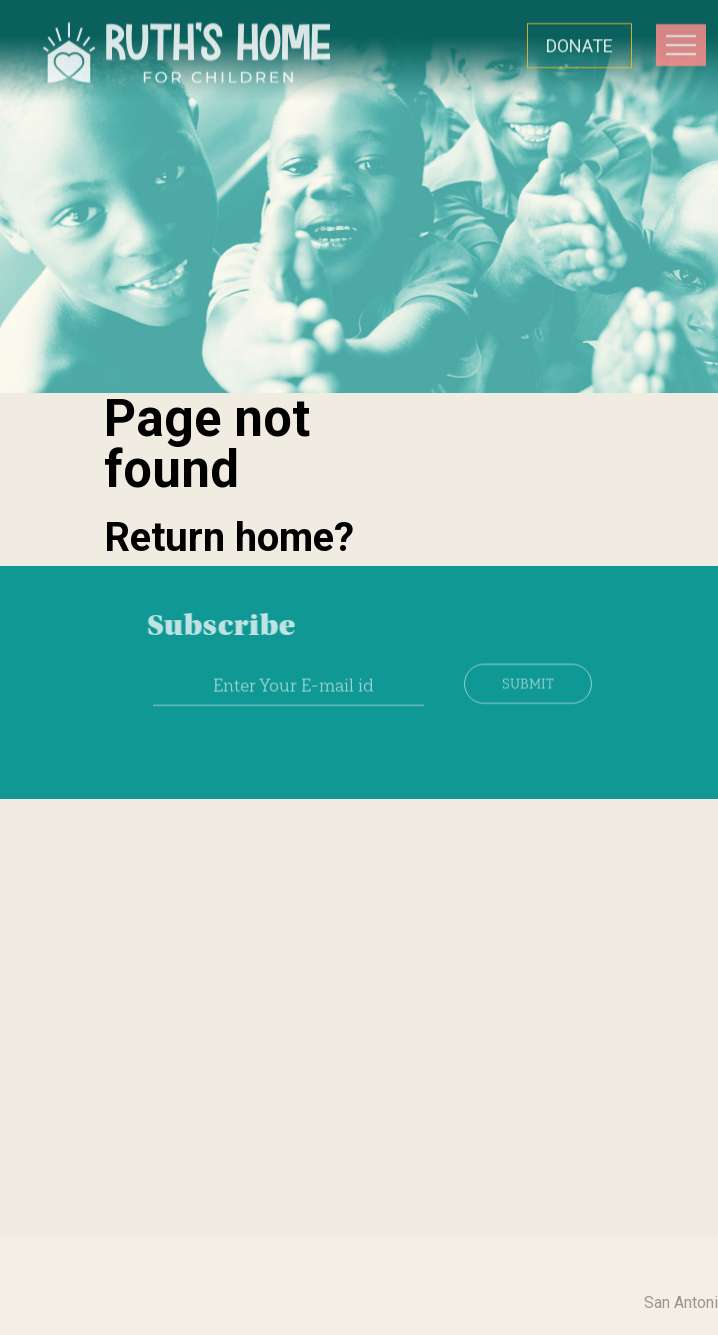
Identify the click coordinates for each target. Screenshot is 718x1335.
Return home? (229, 537)
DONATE (579, 44)
